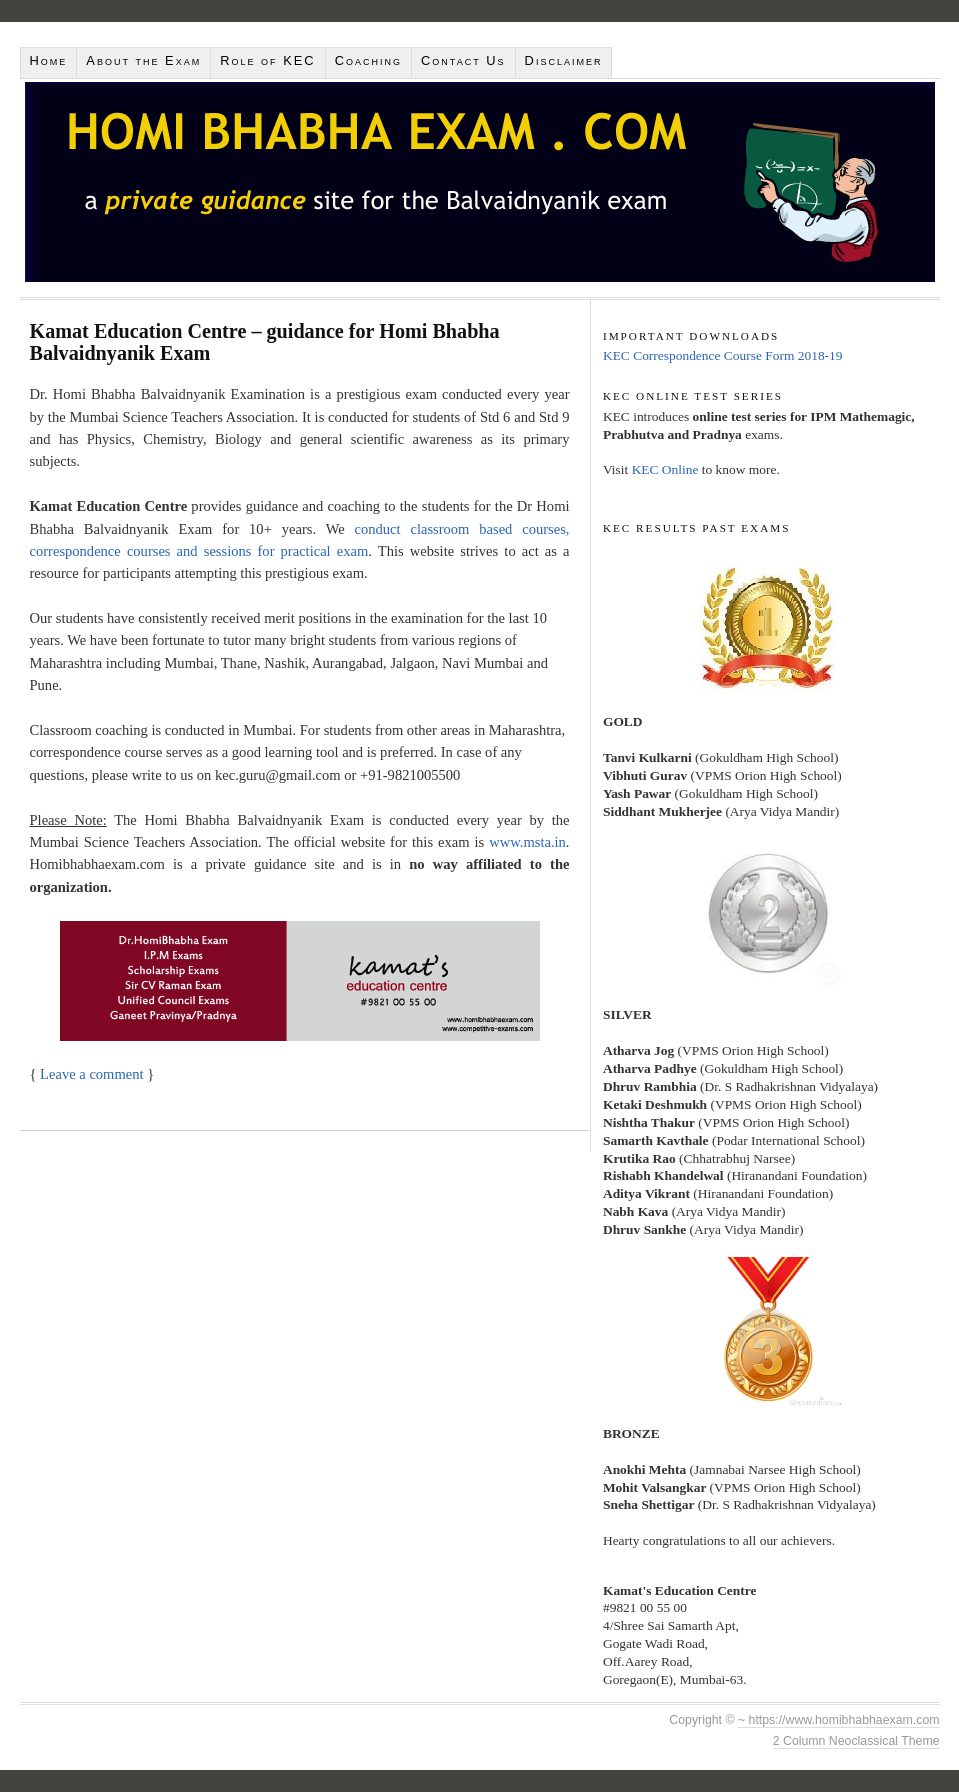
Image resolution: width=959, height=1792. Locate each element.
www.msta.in (527, 842)
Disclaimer (564, 60)
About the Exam (143, 60)
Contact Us (463, 60)
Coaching (368, 60)
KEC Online (665, 469)
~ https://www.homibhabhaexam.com (839, 1720)
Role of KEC (267, 60)
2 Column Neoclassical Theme (856, 1741)
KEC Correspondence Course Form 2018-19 (723, 355)
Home (49, 60)
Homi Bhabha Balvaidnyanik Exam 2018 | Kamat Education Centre (480, 182)
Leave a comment (91, 1074)
